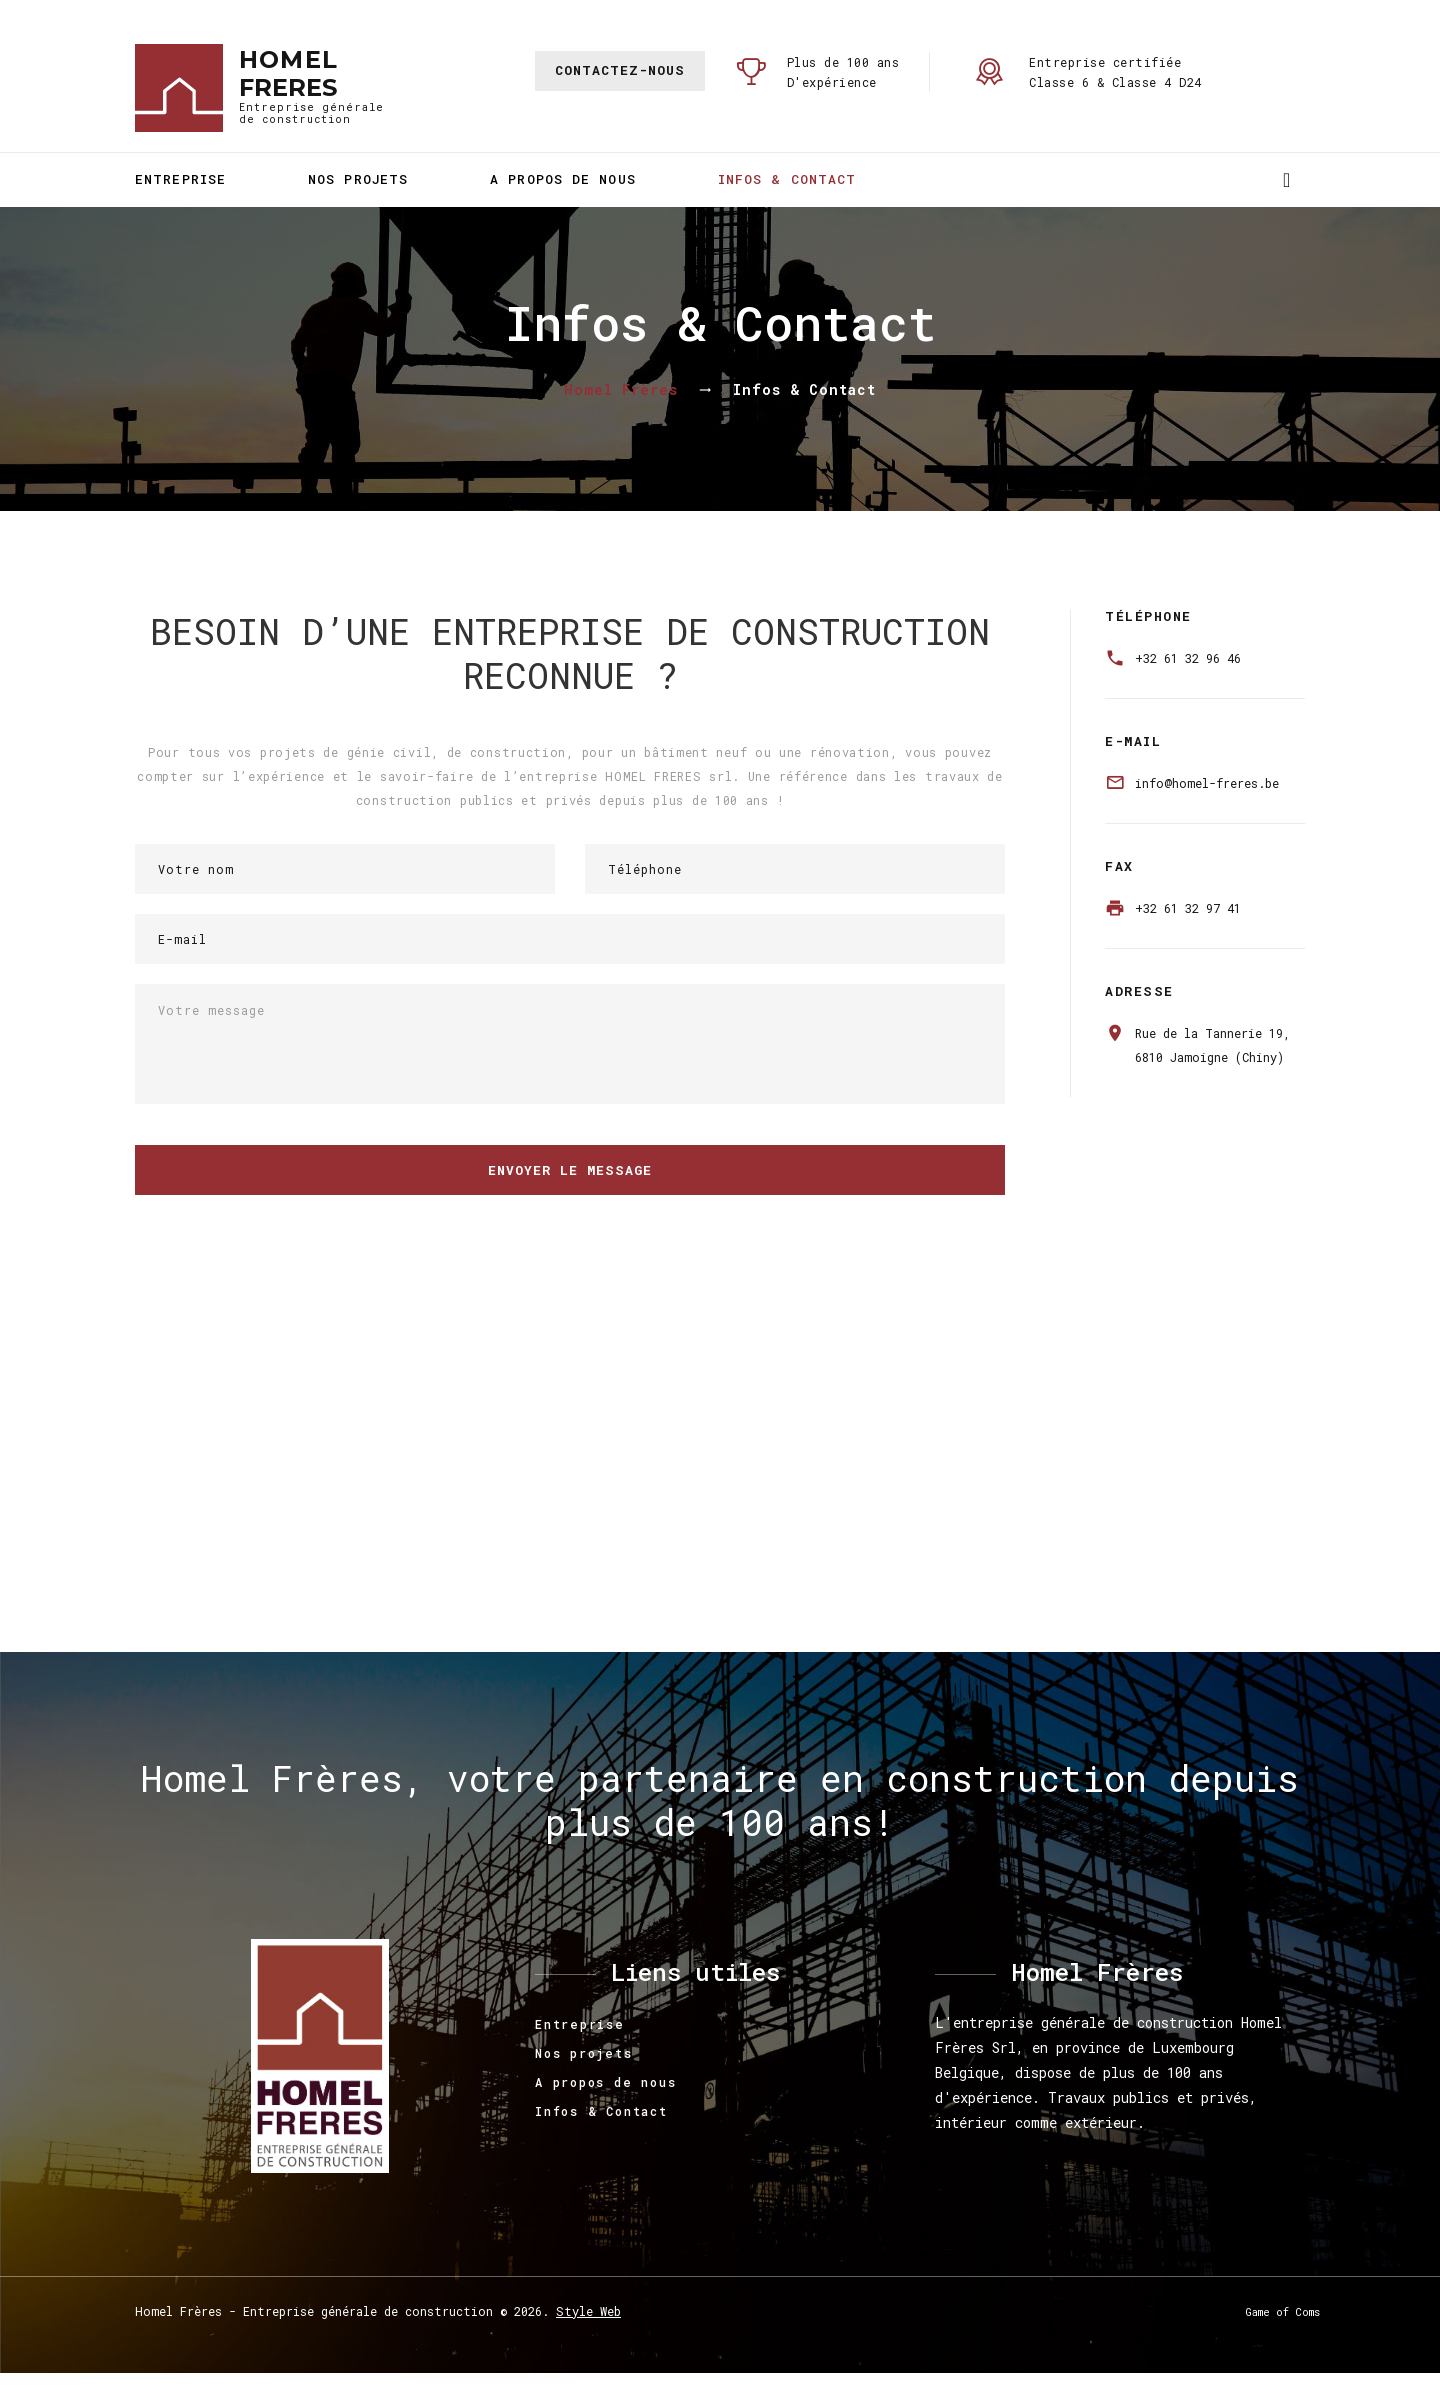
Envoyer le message (570, 1170)
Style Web (588, 2311)
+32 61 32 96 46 (1188, 658)
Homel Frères (621, 389)
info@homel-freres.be (1207, 783)
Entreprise (180, 179)
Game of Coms (1283, 2312)
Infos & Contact (787, 179)
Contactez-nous (620, 70)
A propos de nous (563, 179)
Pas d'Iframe (720, 1470)
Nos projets (358, 179)
